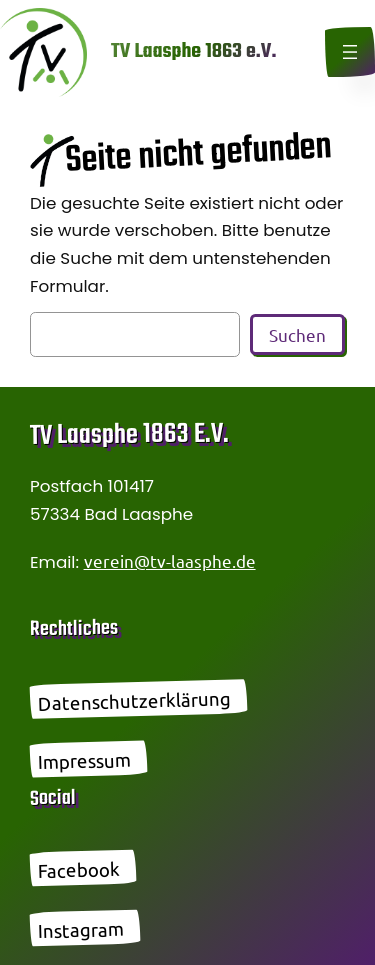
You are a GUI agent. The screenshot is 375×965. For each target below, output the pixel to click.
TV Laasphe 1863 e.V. (193, 51)
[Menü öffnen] (350, 52)
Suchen (297, 334)
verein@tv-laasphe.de (170, 560)
